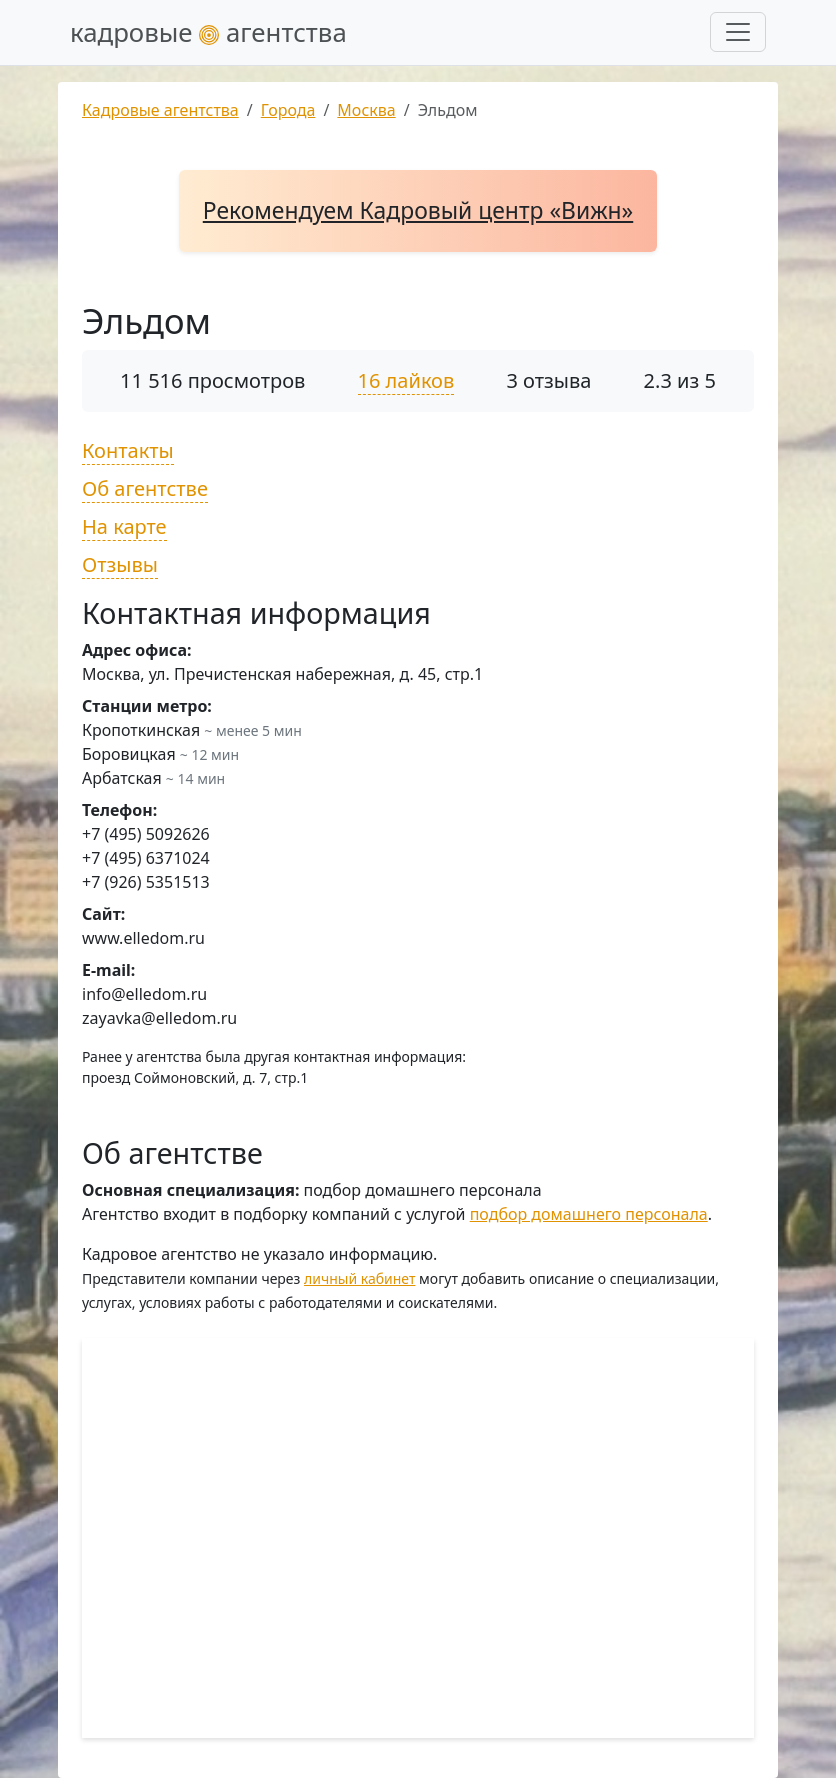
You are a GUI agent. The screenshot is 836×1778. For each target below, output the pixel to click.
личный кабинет (359, 1278)
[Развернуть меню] (738, 32)
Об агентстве (145, 488)
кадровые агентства (208, 32)
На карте (124, 526)
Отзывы (120, 564)
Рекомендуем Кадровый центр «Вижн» (418, 210)
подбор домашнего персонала (589, 1214)
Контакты (128, 450)
